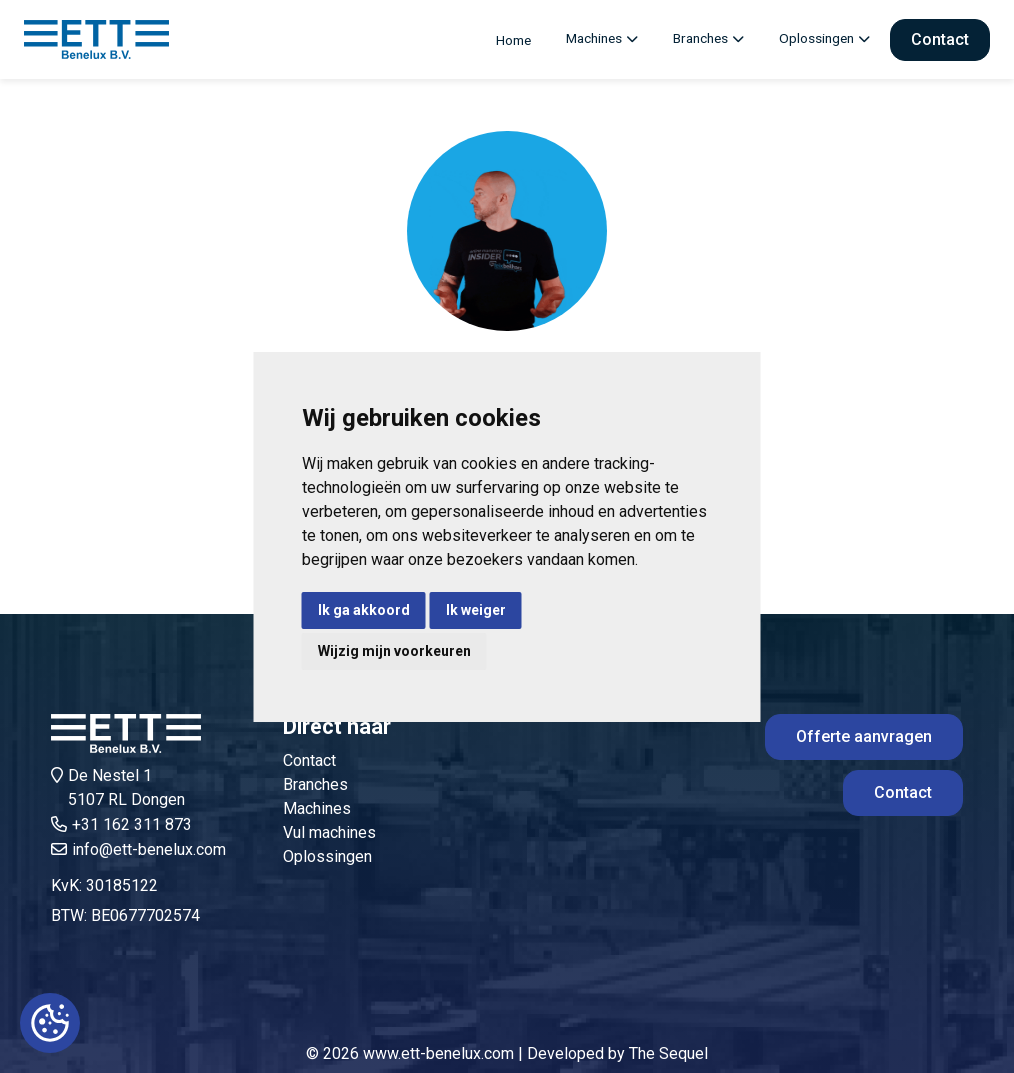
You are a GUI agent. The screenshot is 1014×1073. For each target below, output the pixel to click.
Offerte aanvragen (864, 736)
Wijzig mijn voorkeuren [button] (394, 651)
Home (513, 40)
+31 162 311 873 (132, 824)
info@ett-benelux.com (149, 849)
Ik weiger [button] (476, 610)
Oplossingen (816, 38)
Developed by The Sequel (617, 1053)
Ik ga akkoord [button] (364, 610)
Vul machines (329, 832)
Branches (700, 38)
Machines (594, 38)
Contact (940, 39)
